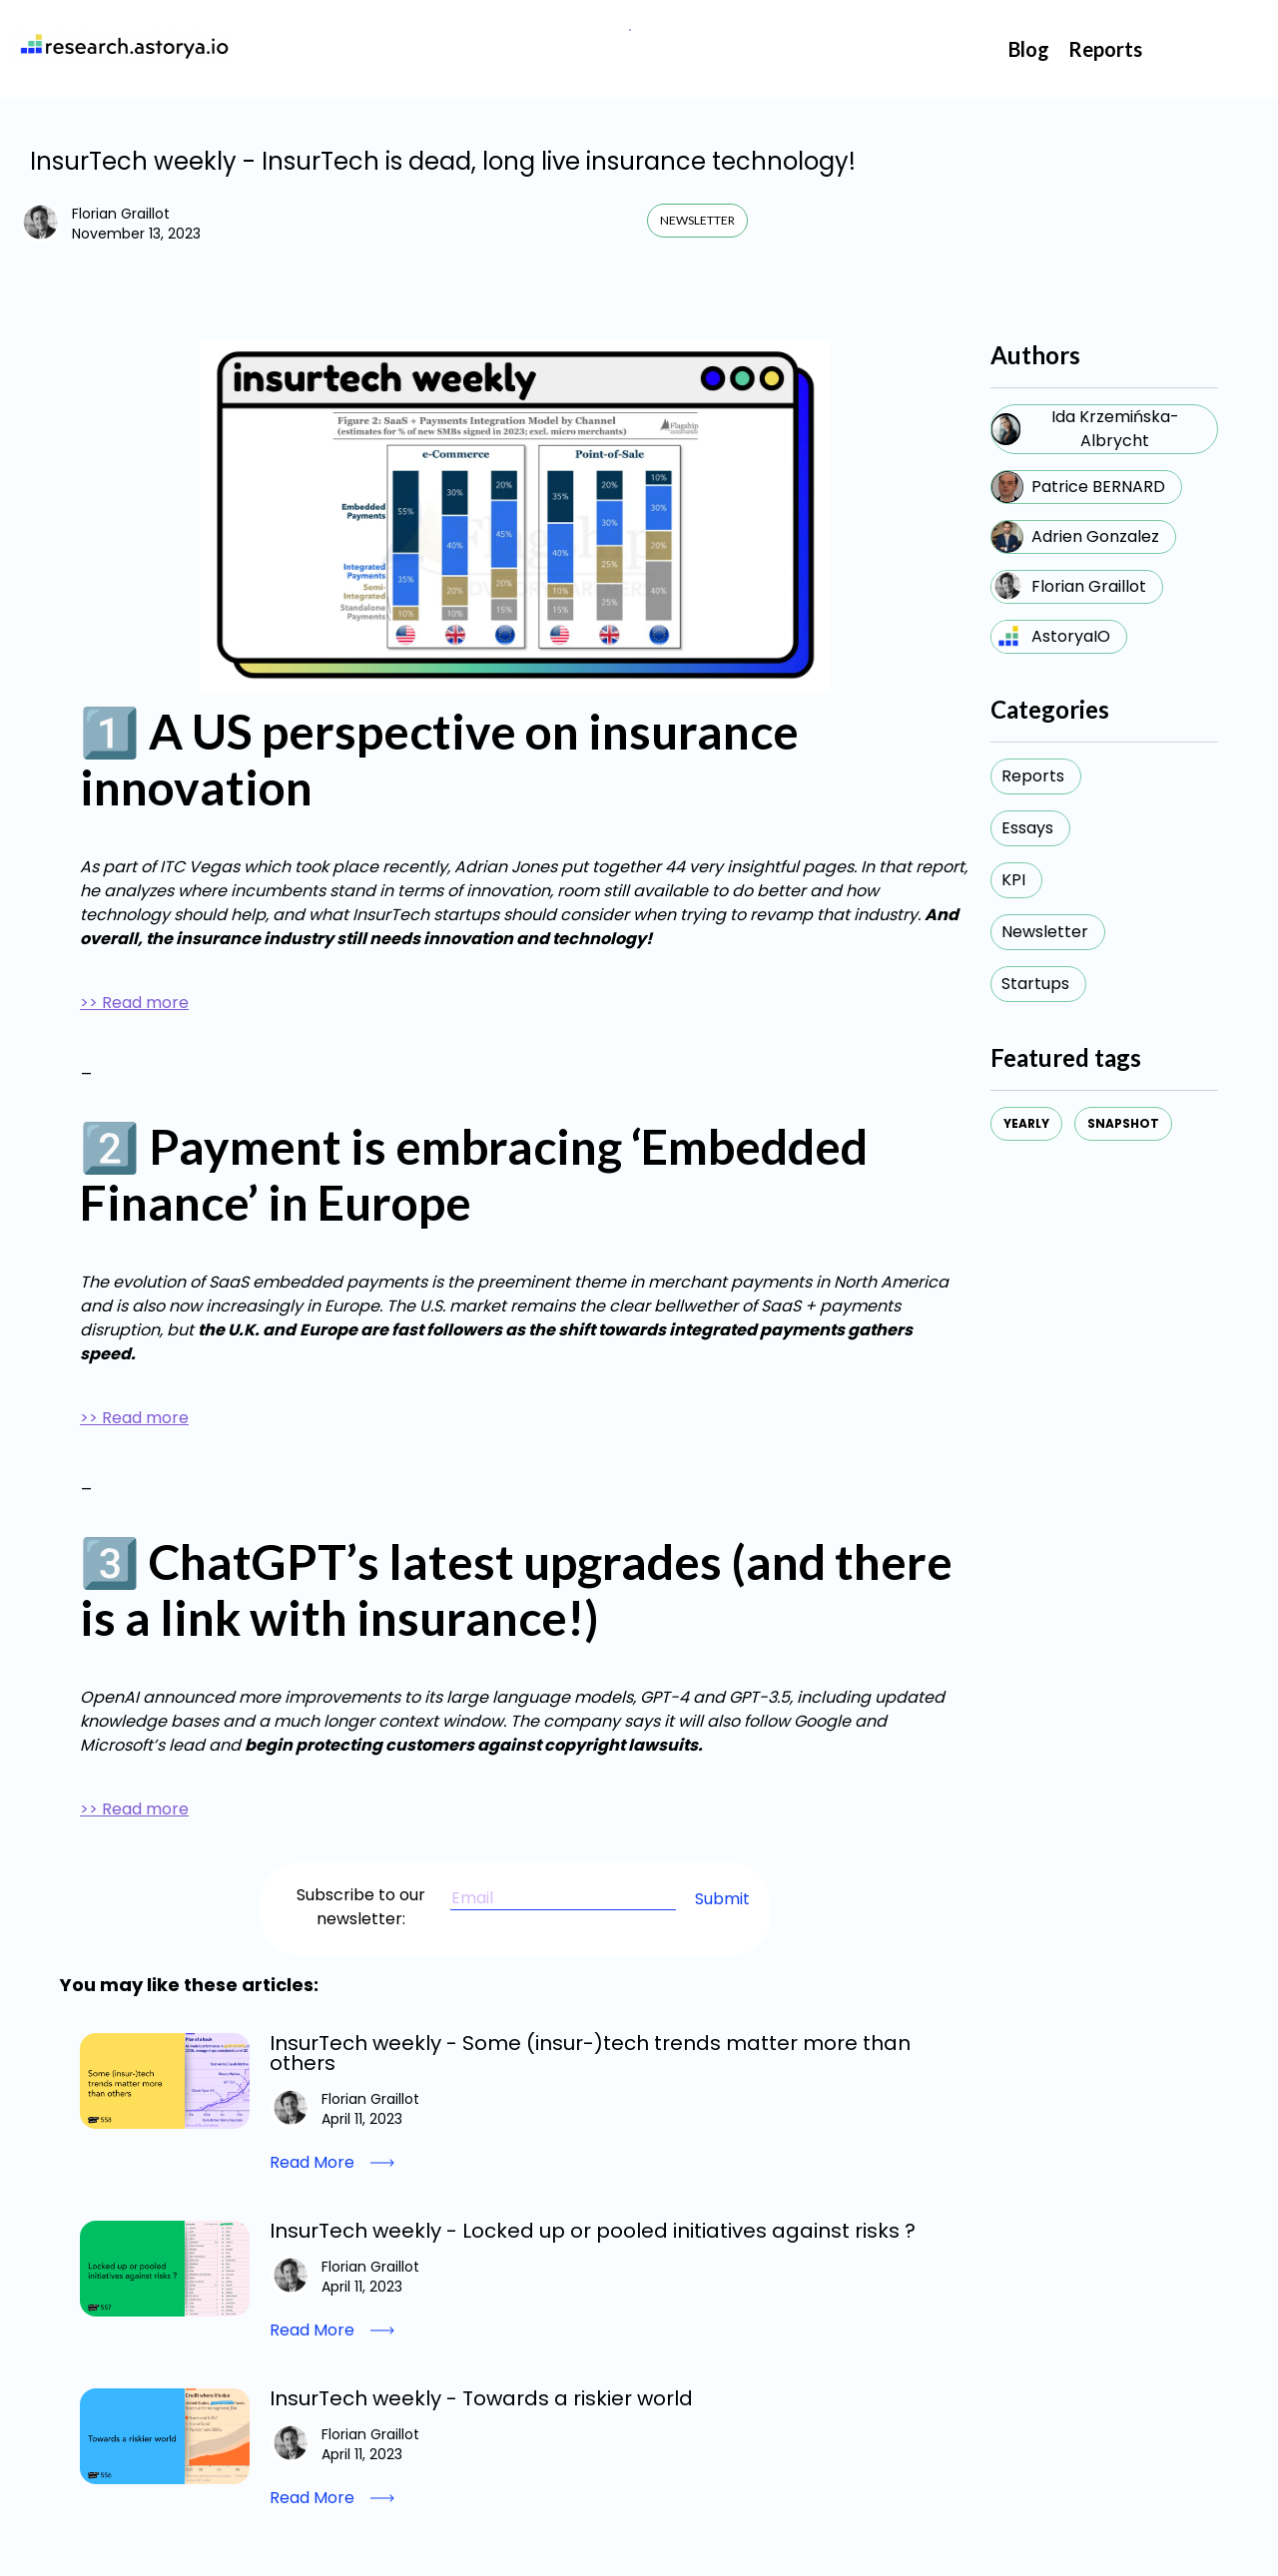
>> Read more (134, 1002)
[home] (121, 45)
